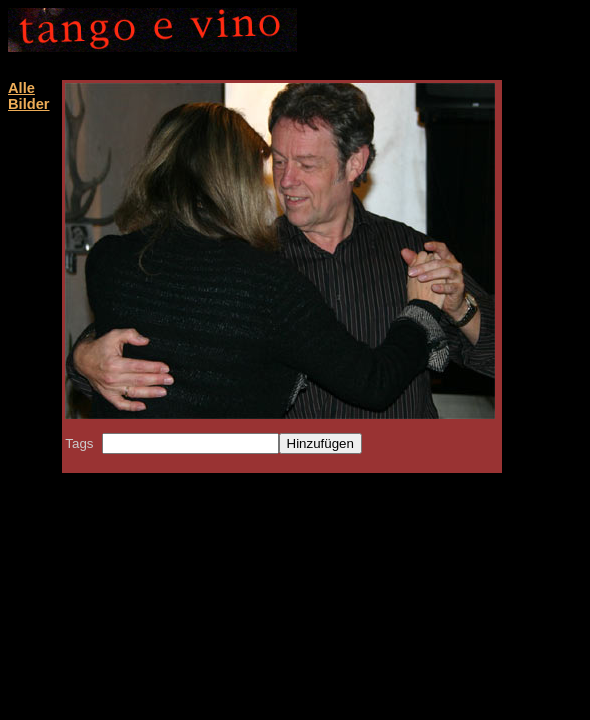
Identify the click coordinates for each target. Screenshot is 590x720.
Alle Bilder (29, 96)
